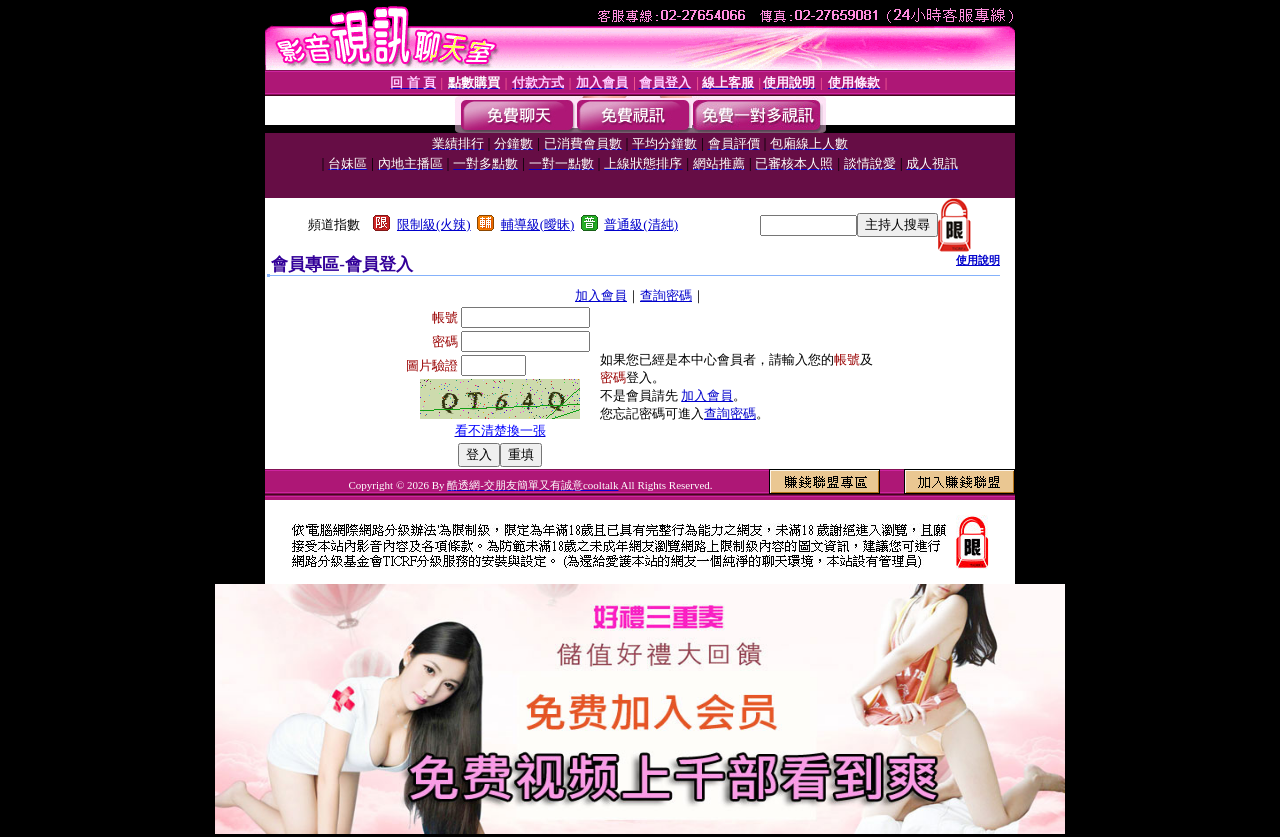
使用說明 (978, 260)
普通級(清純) (641, 224)
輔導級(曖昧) (538, 224)
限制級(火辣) (434, 224)
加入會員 (601, 295)
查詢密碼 (666, 295)
